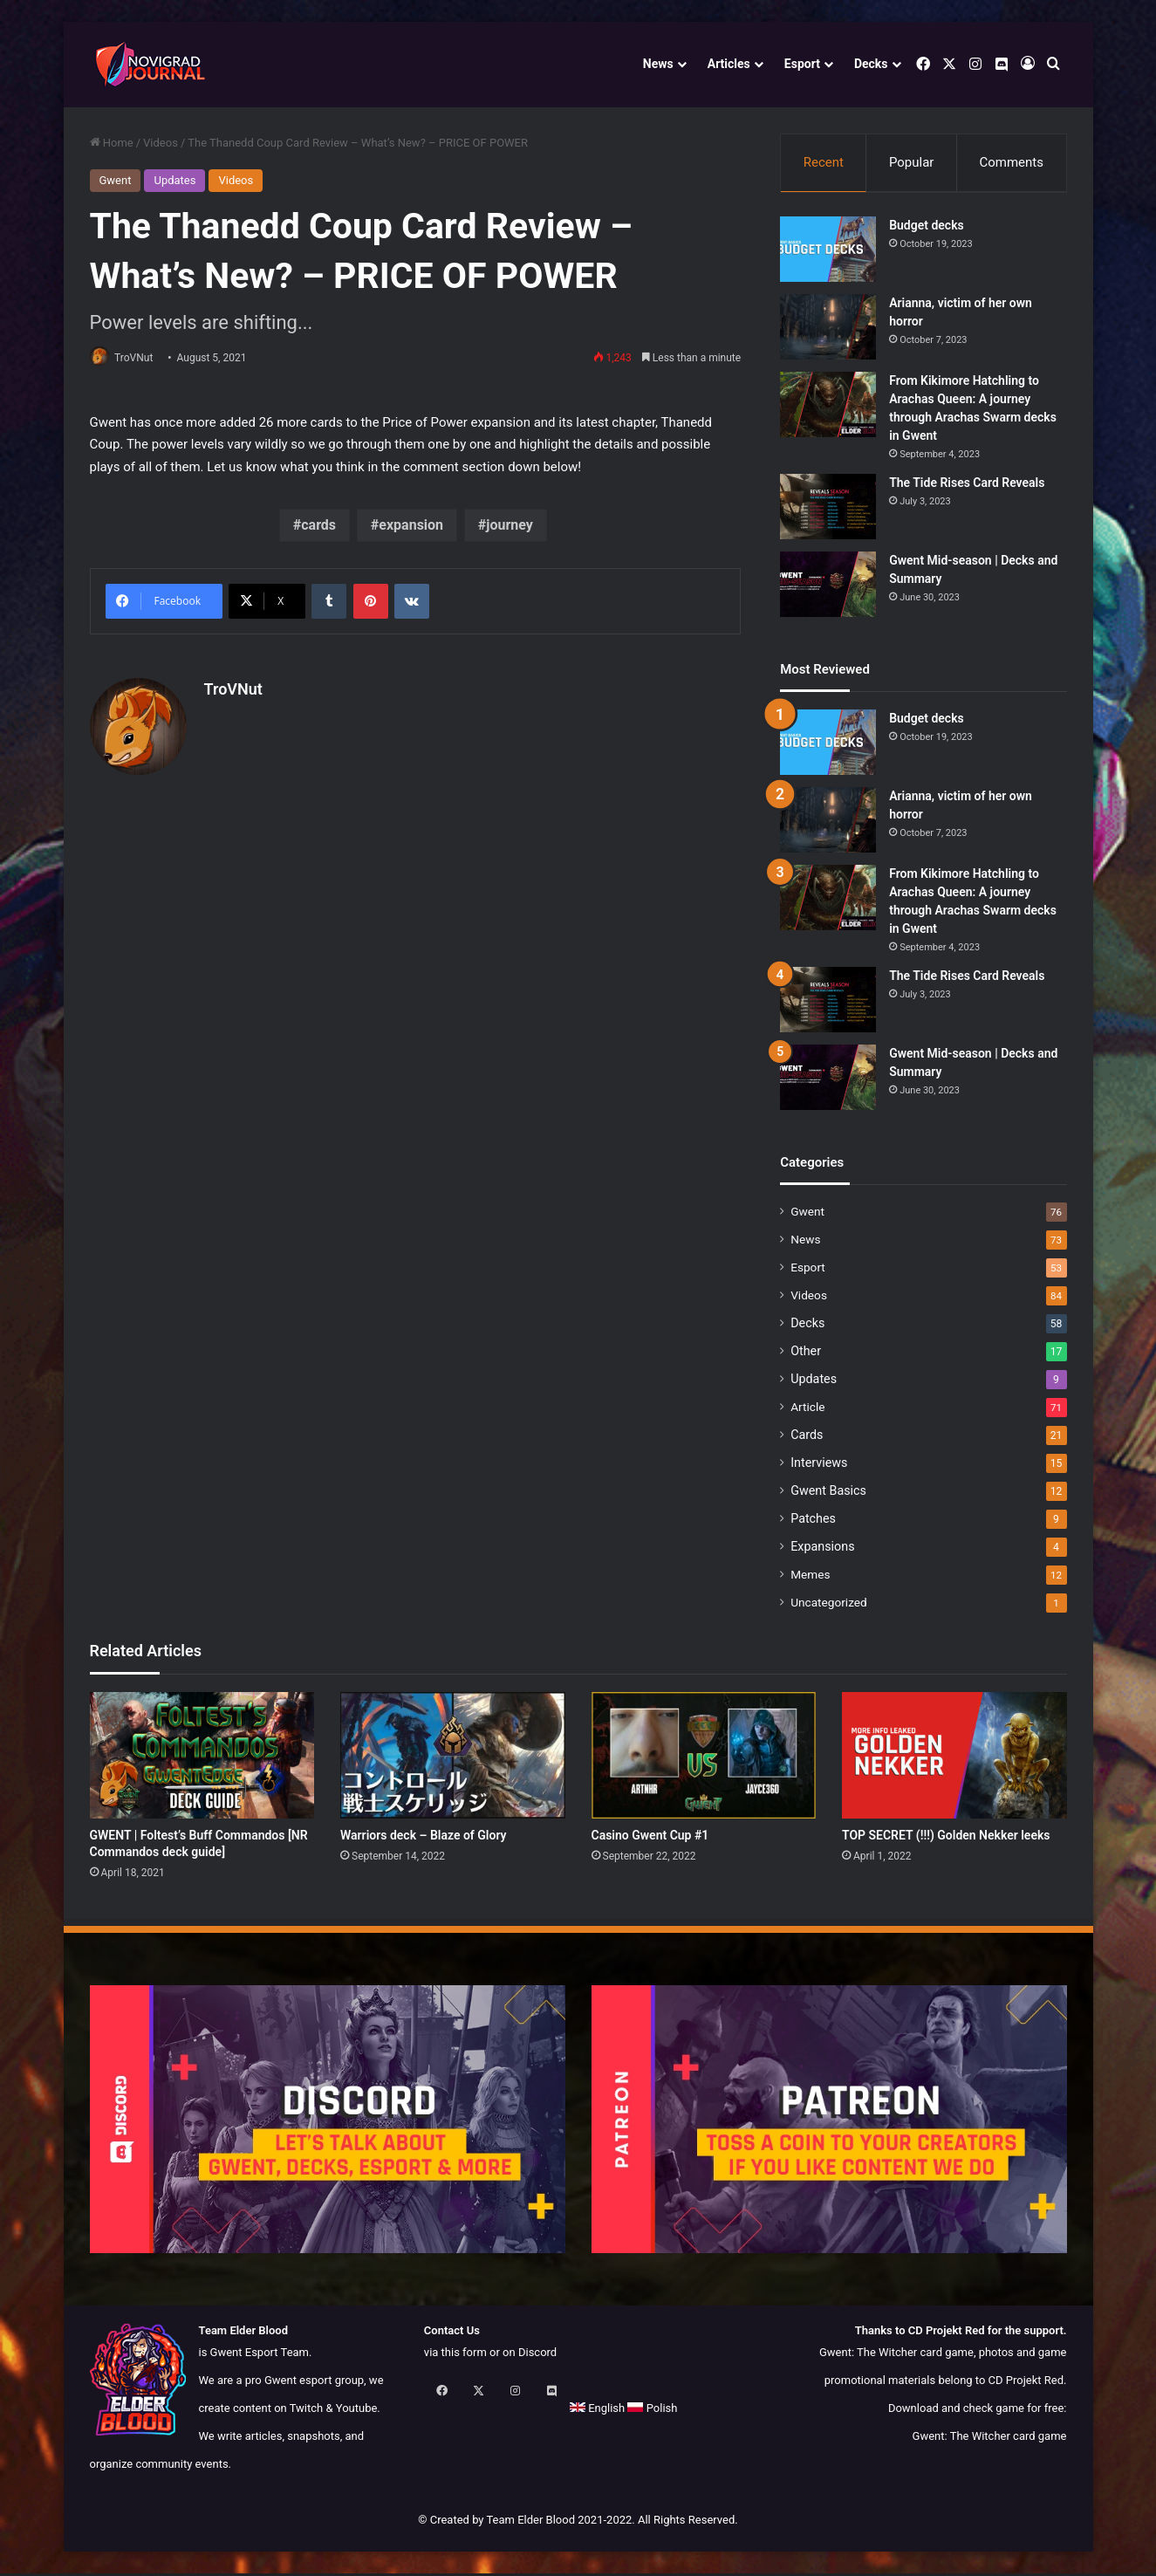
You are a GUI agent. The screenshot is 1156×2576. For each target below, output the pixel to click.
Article (807, 1409)
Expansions (822, 1549)
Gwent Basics (828, 1493)
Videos (160, 142)
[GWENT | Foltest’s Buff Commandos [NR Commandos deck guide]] (202, 1758)
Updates (174, 180)
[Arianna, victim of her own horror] (828, 329)
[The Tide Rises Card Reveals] (828, 509)
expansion (411, 526)
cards (318, 526)
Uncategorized (828, 1605)
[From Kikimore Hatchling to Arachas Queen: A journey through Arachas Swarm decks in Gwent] (828, 407)
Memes (810, 1577)
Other (805, 1353)
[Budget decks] (828, 251)
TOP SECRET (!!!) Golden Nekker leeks (946, 1838)
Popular (911, 162)
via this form (455, 2354)
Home (111, 142)
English (451, 2410)
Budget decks (926, 228)
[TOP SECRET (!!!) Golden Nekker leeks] (954, 1758)
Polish (506, 2410)
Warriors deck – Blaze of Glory (423, 1838)
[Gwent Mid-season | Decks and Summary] (828, 587)
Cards (806, 1437)
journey (509, 526)
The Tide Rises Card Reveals (966, 485)
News (658, 64)
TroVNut (140, 358)
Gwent (115, 180)
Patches (813, 1521)
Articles (729, 64)
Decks (871, 64)
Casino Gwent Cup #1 (650, 1838)
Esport (802, 64)
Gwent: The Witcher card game (990, 2438)
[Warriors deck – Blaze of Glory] (452, 1758)
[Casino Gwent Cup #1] (704, 1758)
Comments (1011, 162)
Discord (537, 2354)
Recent (824, 162)
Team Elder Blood (530, 2522)
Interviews (818, 1465)
